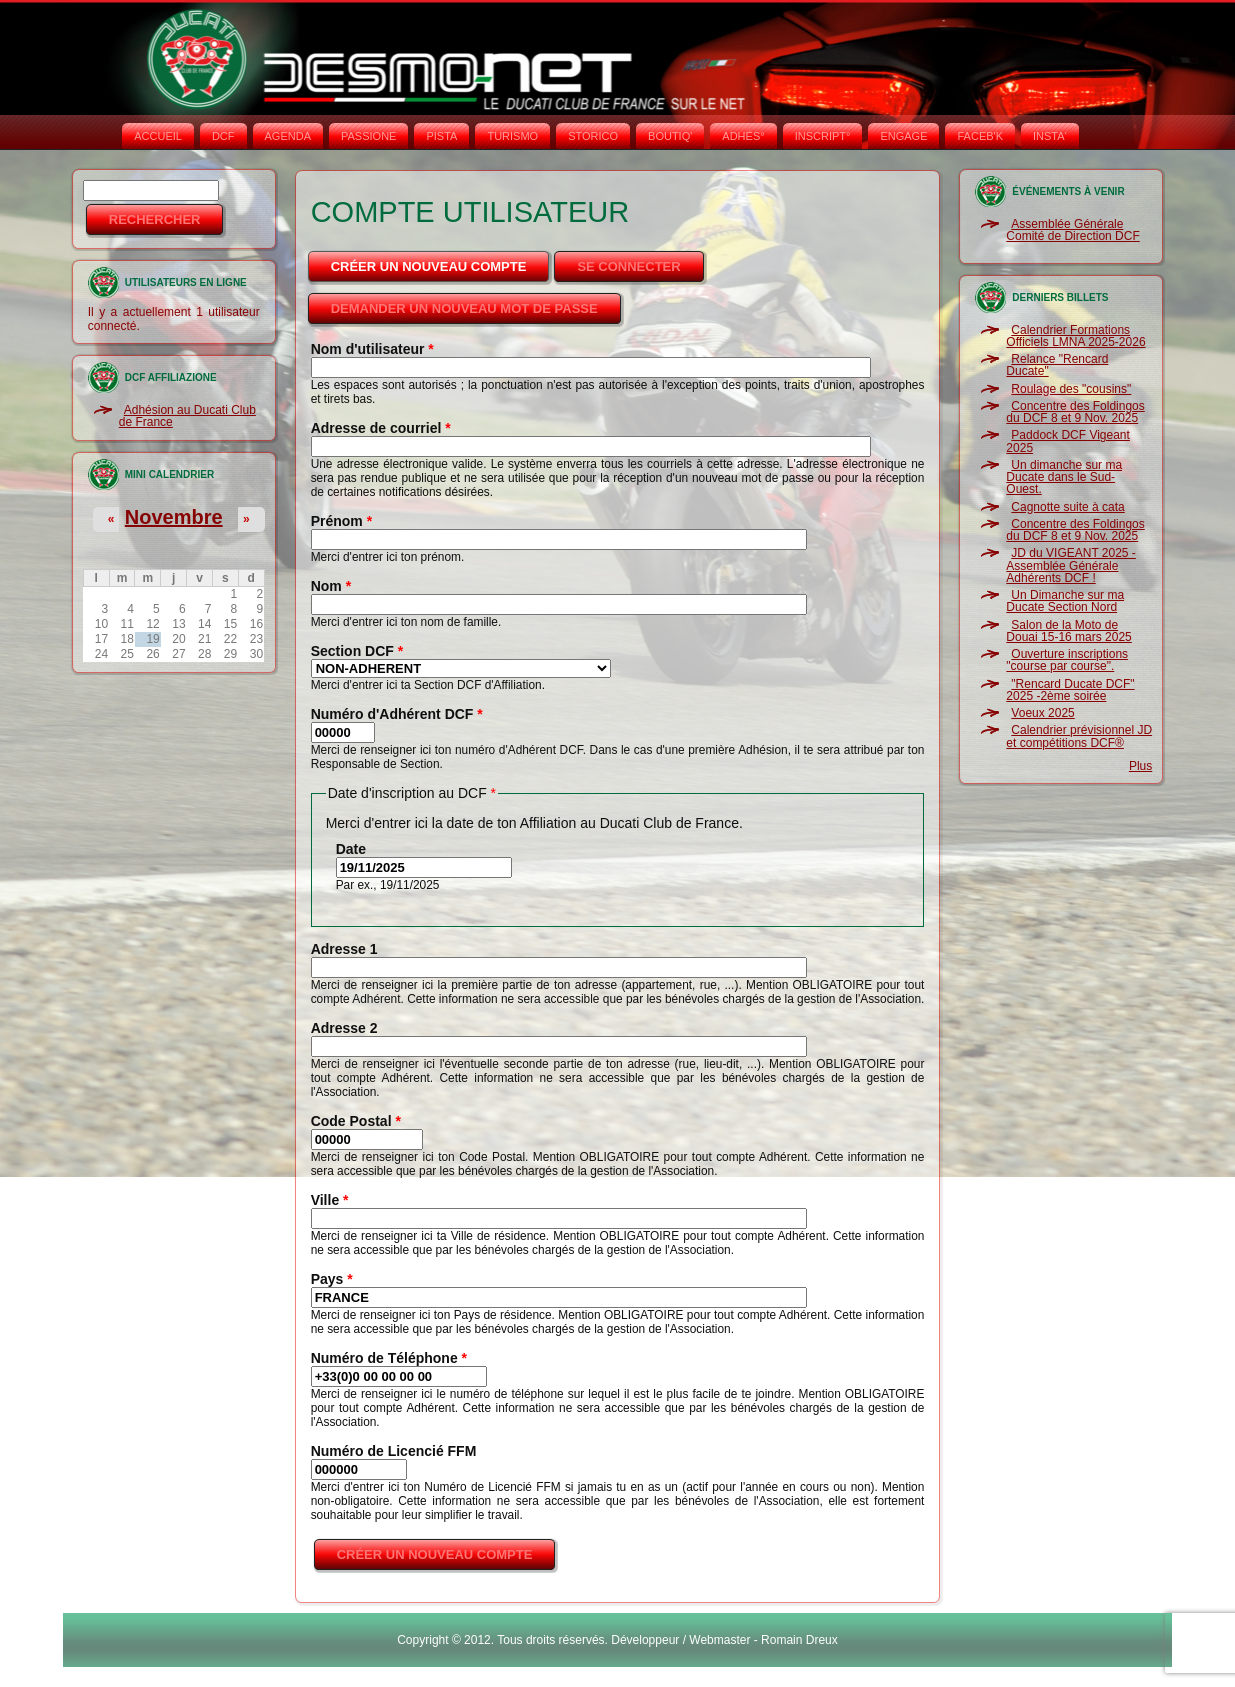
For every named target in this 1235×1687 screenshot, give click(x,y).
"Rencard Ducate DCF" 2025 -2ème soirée (1070, 690)
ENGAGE (903, 136)
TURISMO (512, 136)
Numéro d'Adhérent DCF (397, 714)
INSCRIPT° (823, 136)
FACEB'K (980, 136)
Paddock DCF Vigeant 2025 (1068, 441)
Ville (330, 1200)
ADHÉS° (743, 136)
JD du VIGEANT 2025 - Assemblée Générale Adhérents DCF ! (1071, 565)
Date (351, 849)
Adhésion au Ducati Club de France (187, 416)
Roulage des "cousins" (1071, 389)
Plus (1140, 766)
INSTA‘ (1050, 136)
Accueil (158, 136)
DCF (223, 136)
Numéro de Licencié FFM (394, 1451)
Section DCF (357, 651)
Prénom (341, 521)
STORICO (593, 136)
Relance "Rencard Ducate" (1057, 365)
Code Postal (356, 1121)
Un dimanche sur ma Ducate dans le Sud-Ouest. (1064, 477)
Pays (332, 1279)
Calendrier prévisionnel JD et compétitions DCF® (1079, 736)
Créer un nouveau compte (442, 261)
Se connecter (628, 266)
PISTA (441, 136)
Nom (331, 586)
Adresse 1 (344, 949)
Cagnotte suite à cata (1067, 507)
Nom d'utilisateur (372, 349)
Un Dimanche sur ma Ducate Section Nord (1065, 601)
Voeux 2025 (1042, 713)
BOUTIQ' (670, 136)
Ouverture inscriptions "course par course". (1067, 660)
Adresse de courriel (381, 428)
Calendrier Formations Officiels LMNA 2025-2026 (1075, 336)
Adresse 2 (344, 1028)
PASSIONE (368, 136)
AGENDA (288, 136)
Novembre (174, 517)
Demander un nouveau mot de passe (464, 308)
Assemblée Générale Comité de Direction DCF (1072, 230)
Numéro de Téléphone (389, 1358)
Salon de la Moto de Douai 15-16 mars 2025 (1068, 631)
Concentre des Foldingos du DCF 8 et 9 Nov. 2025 (1075, 412)
